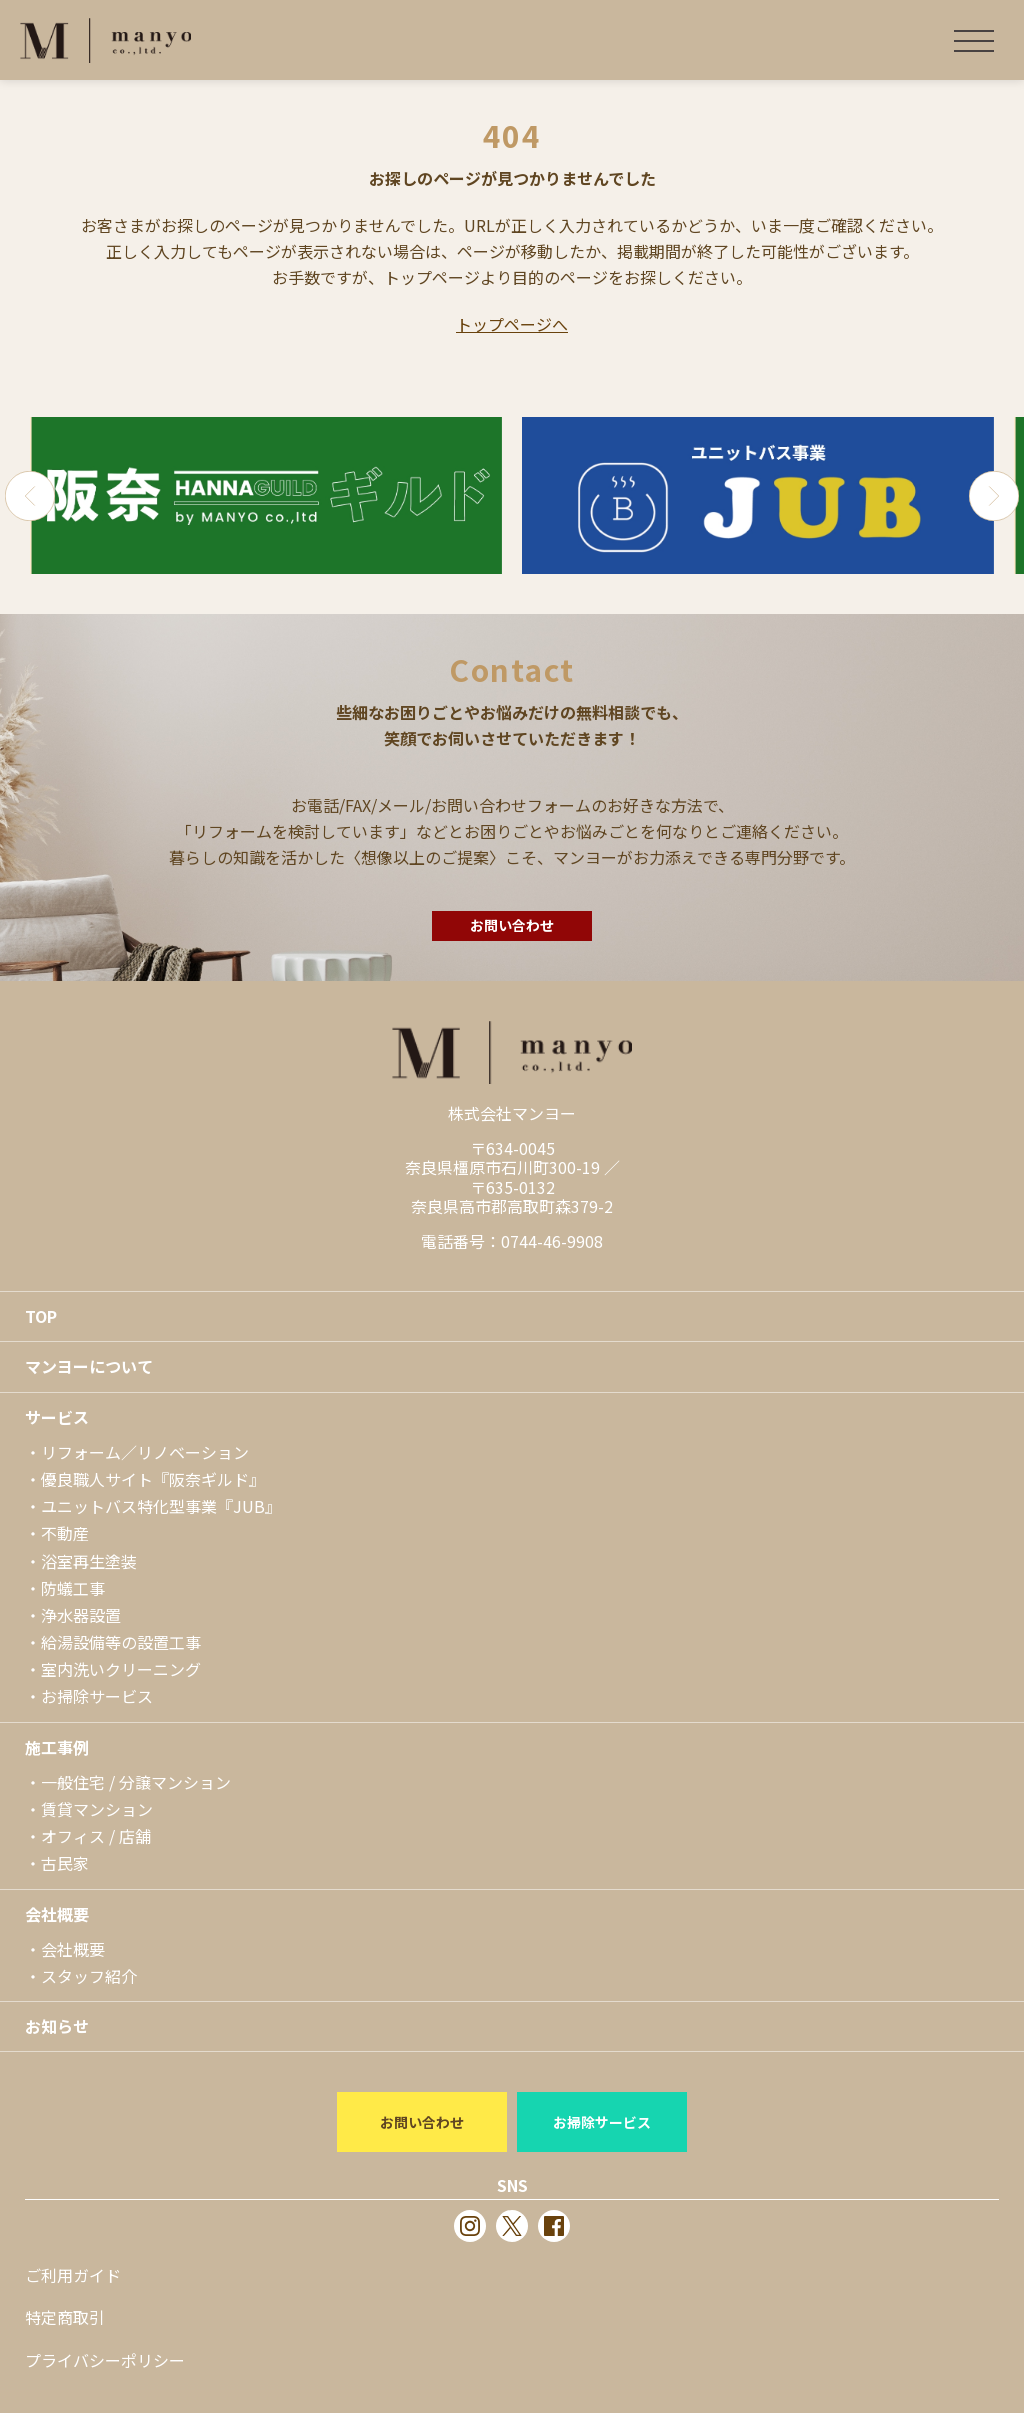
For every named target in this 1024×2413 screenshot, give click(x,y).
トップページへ (512, 324)
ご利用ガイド (73, 2275)
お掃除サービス (97, 1696)
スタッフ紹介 (89, 1976)
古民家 (65, 1863)
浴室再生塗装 (89, 1561)
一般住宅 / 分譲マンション (136, 1782)
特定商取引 (65, 2317)
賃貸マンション (97, 1809)
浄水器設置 (81, 1615)
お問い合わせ (512, 925)
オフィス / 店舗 (96, 1836)
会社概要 (57, 1914)
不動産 (65, 1533)
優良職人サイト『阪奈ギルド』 (153, 1479)
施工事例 (57, 1747)
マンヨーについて (89, 1366)
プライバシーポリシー (105, 2360)
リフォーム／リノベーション (145, 1452)
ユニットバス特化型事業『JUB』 (161, 1506)
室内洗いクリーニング (121, 1669)
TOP (41, 1316)
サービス (57, 1417)
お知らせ (57, 2026)
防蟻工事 (73, 1588)
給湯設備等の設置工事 (121, 1642)
